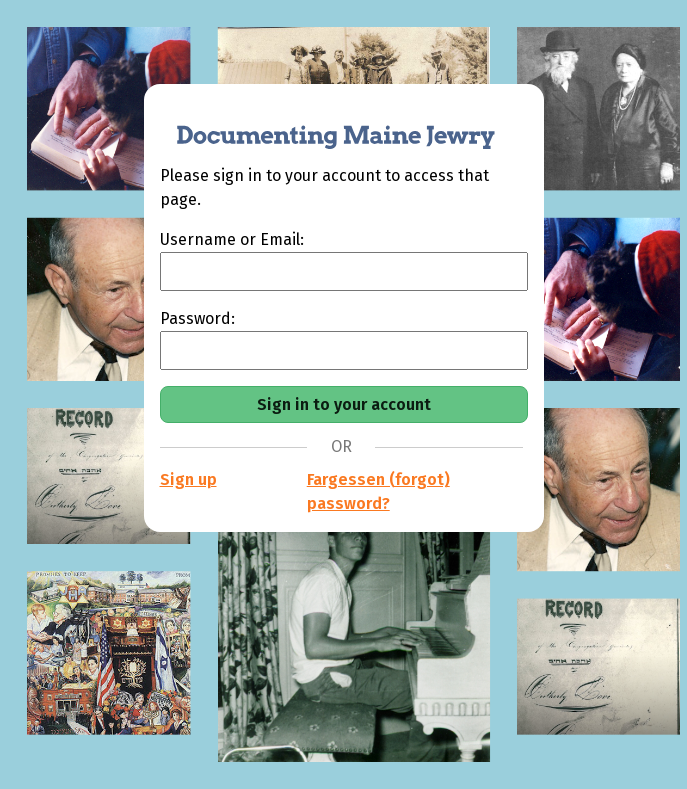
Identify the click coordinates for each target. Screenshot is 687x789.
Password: (197, 318)
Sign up (188, 479)
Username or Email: (232, 239)
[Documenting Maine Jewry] (325, 124)
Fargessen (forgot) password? (378, 491)
